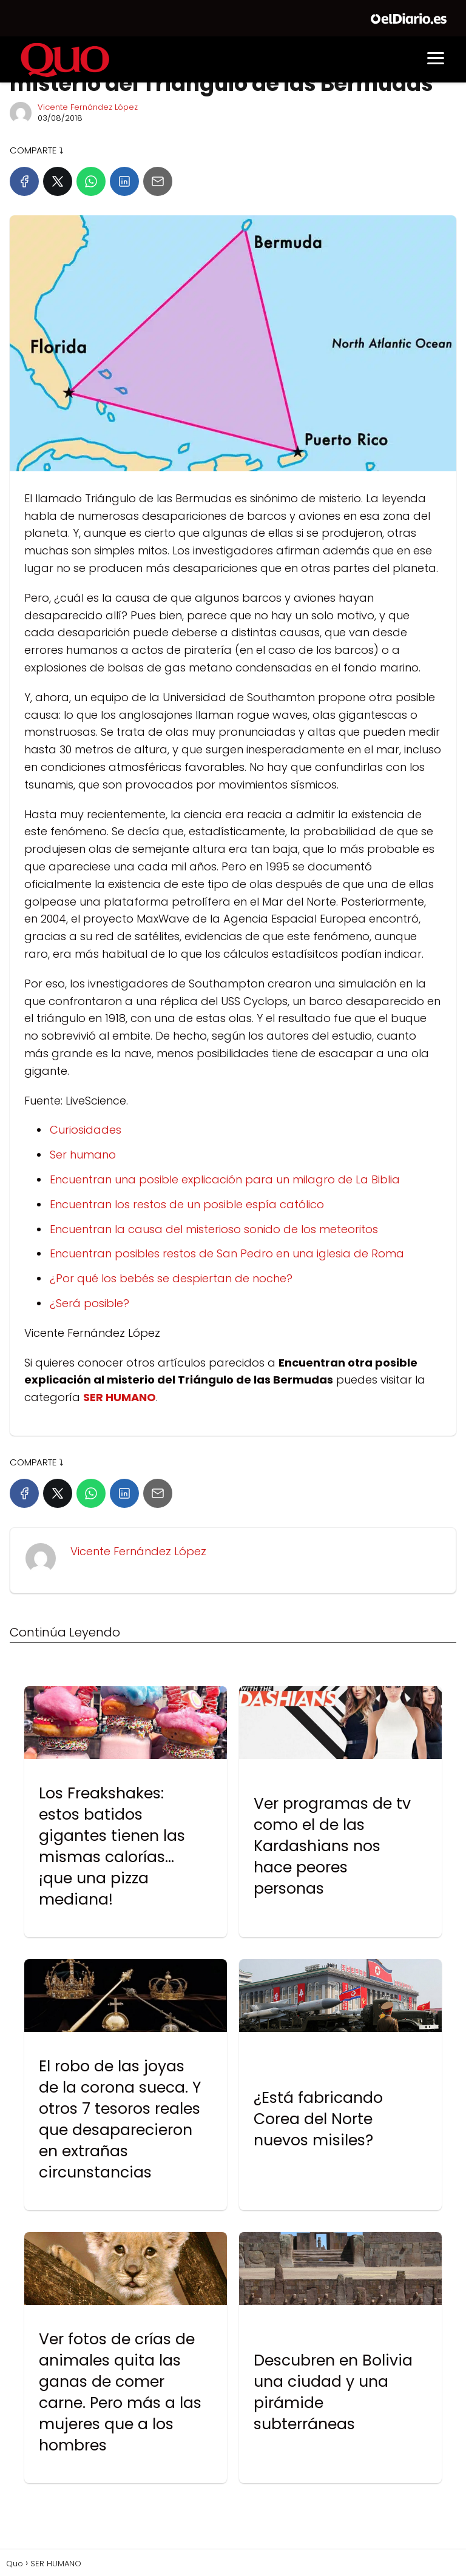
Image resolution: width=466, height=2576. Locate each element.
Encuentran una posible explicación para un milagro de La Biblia (225, 1179)
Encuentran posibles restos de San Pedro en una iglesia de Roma (227, 1253)
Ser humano (83, 1154)
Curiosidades (85, 1129)
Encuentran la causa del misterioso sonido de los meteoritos (214, 1229)
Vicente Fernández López (88, 107)
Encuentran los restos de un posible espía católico (187, 1204)
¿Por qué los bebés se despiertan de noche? (171, 1278)
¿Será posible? (89, 1303)
